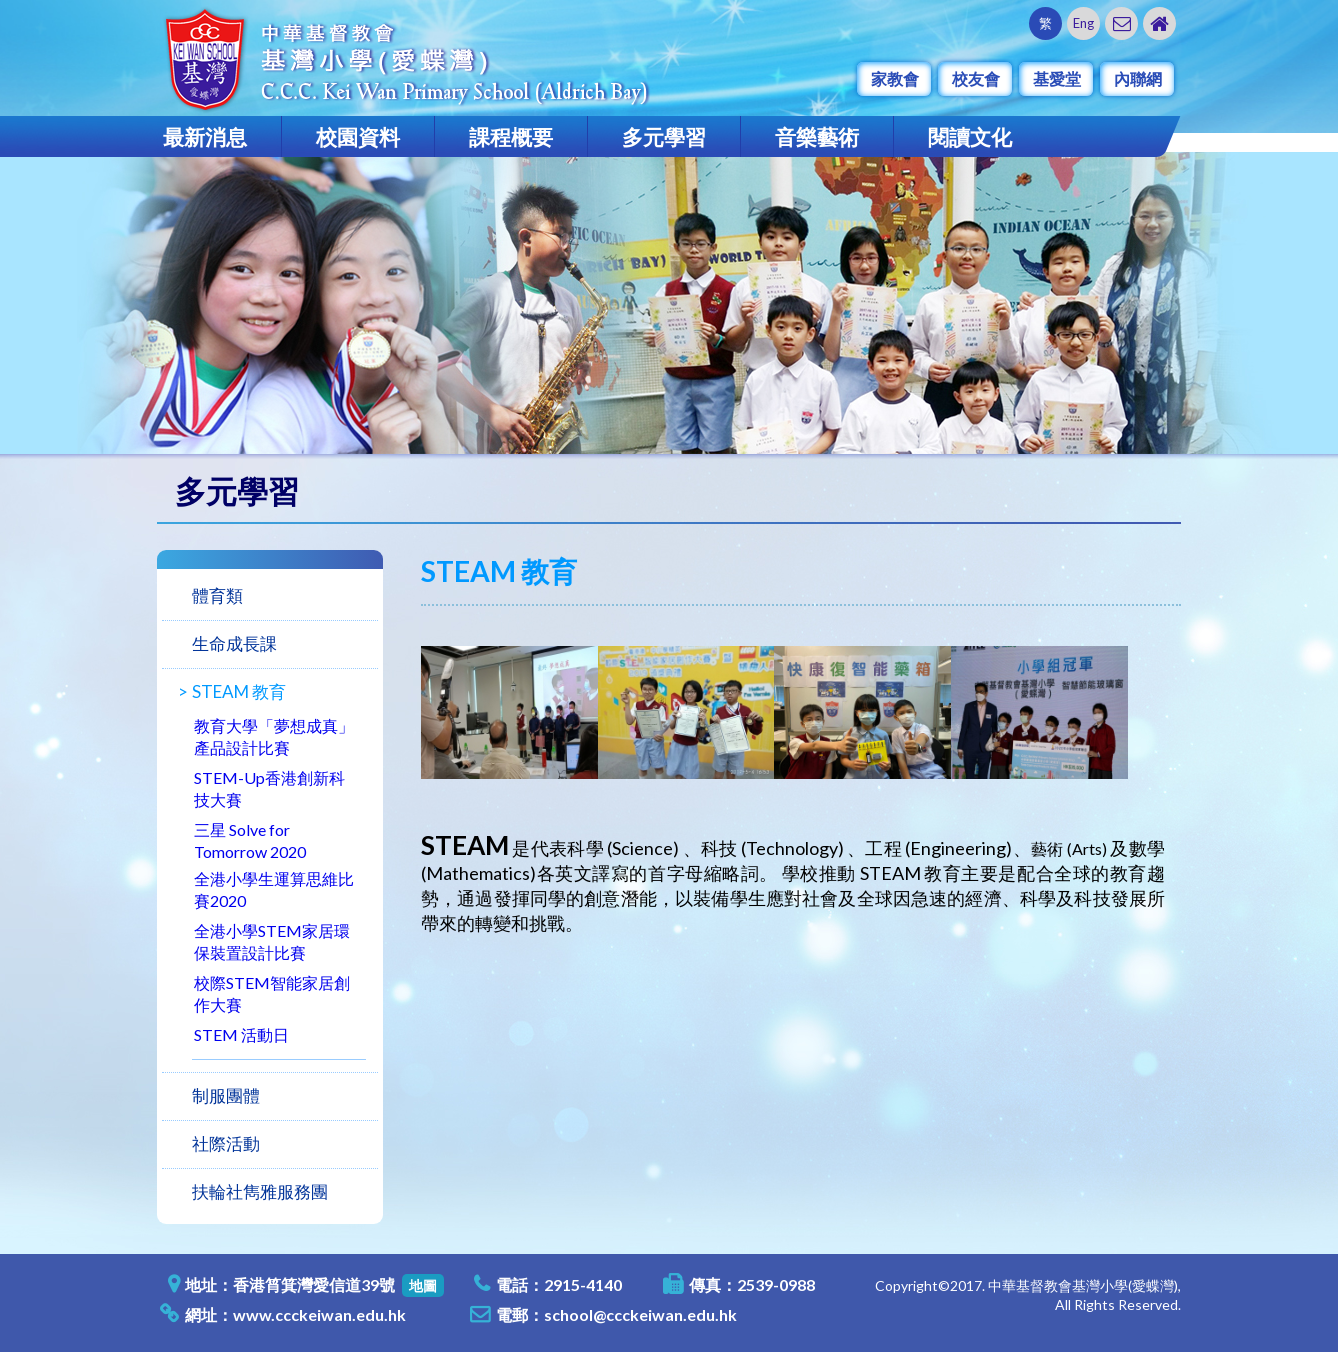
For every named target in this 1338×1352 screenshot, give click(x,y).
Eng (1083, 23)
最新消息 (205, 136)
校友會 (976, 78)
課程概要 (511, 136)
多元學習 (664, 136)
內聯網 (1138, 78)
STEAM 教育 (239, 691)
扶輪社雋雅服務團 (260, 1191)
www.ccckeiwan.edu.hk (319, 1314)
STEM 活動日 (241, 1034)
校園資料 (358, 136)
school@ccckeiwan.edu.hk (640, 1314)
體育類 (217, 595)
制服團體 (226, 1095)
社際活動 (226, 1143)
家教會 (895, 78)
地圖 (423, 1285)
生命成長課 (234, 643)
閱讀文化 (970, 136)
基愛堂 (1057, 78)
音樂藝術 (817, 136)
